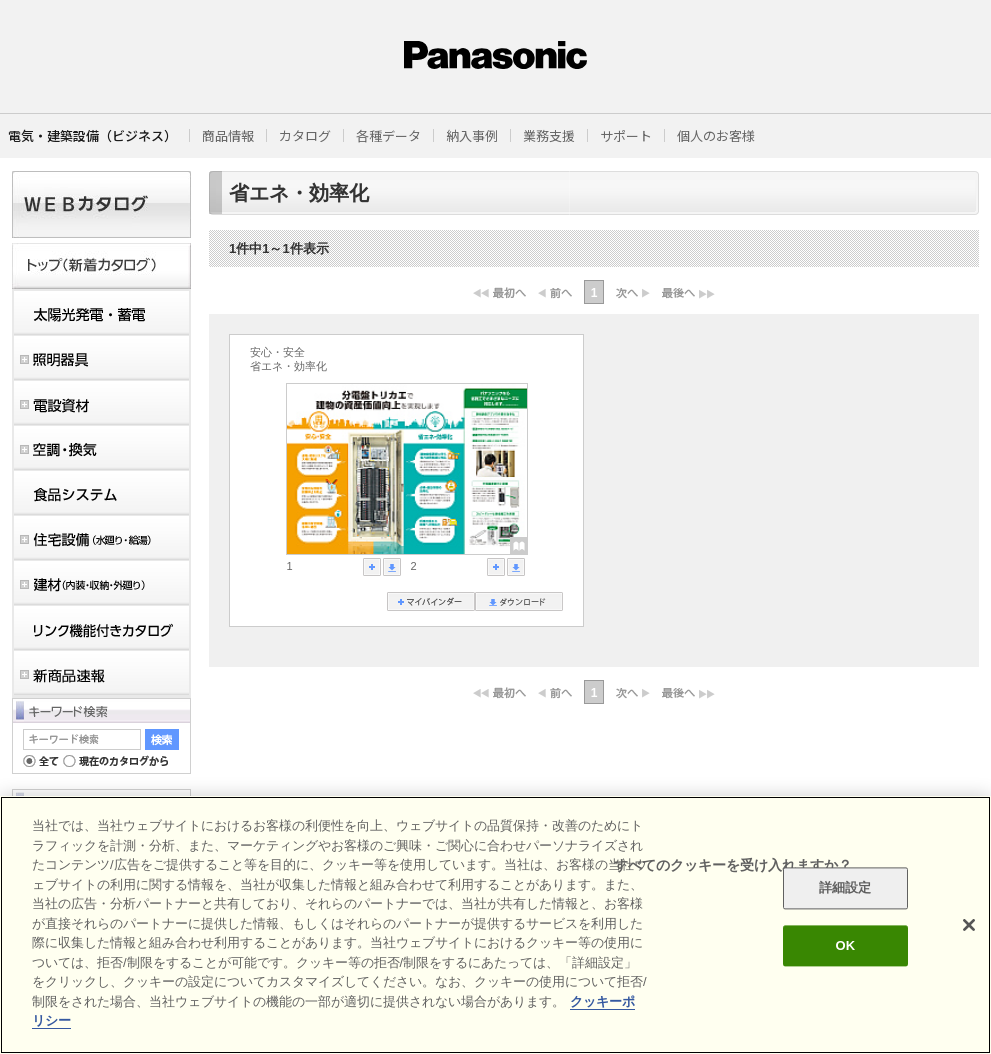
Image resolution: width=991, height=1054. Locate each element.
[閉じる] (969, 925)
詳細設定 (845, 888)
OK (845, 945)
